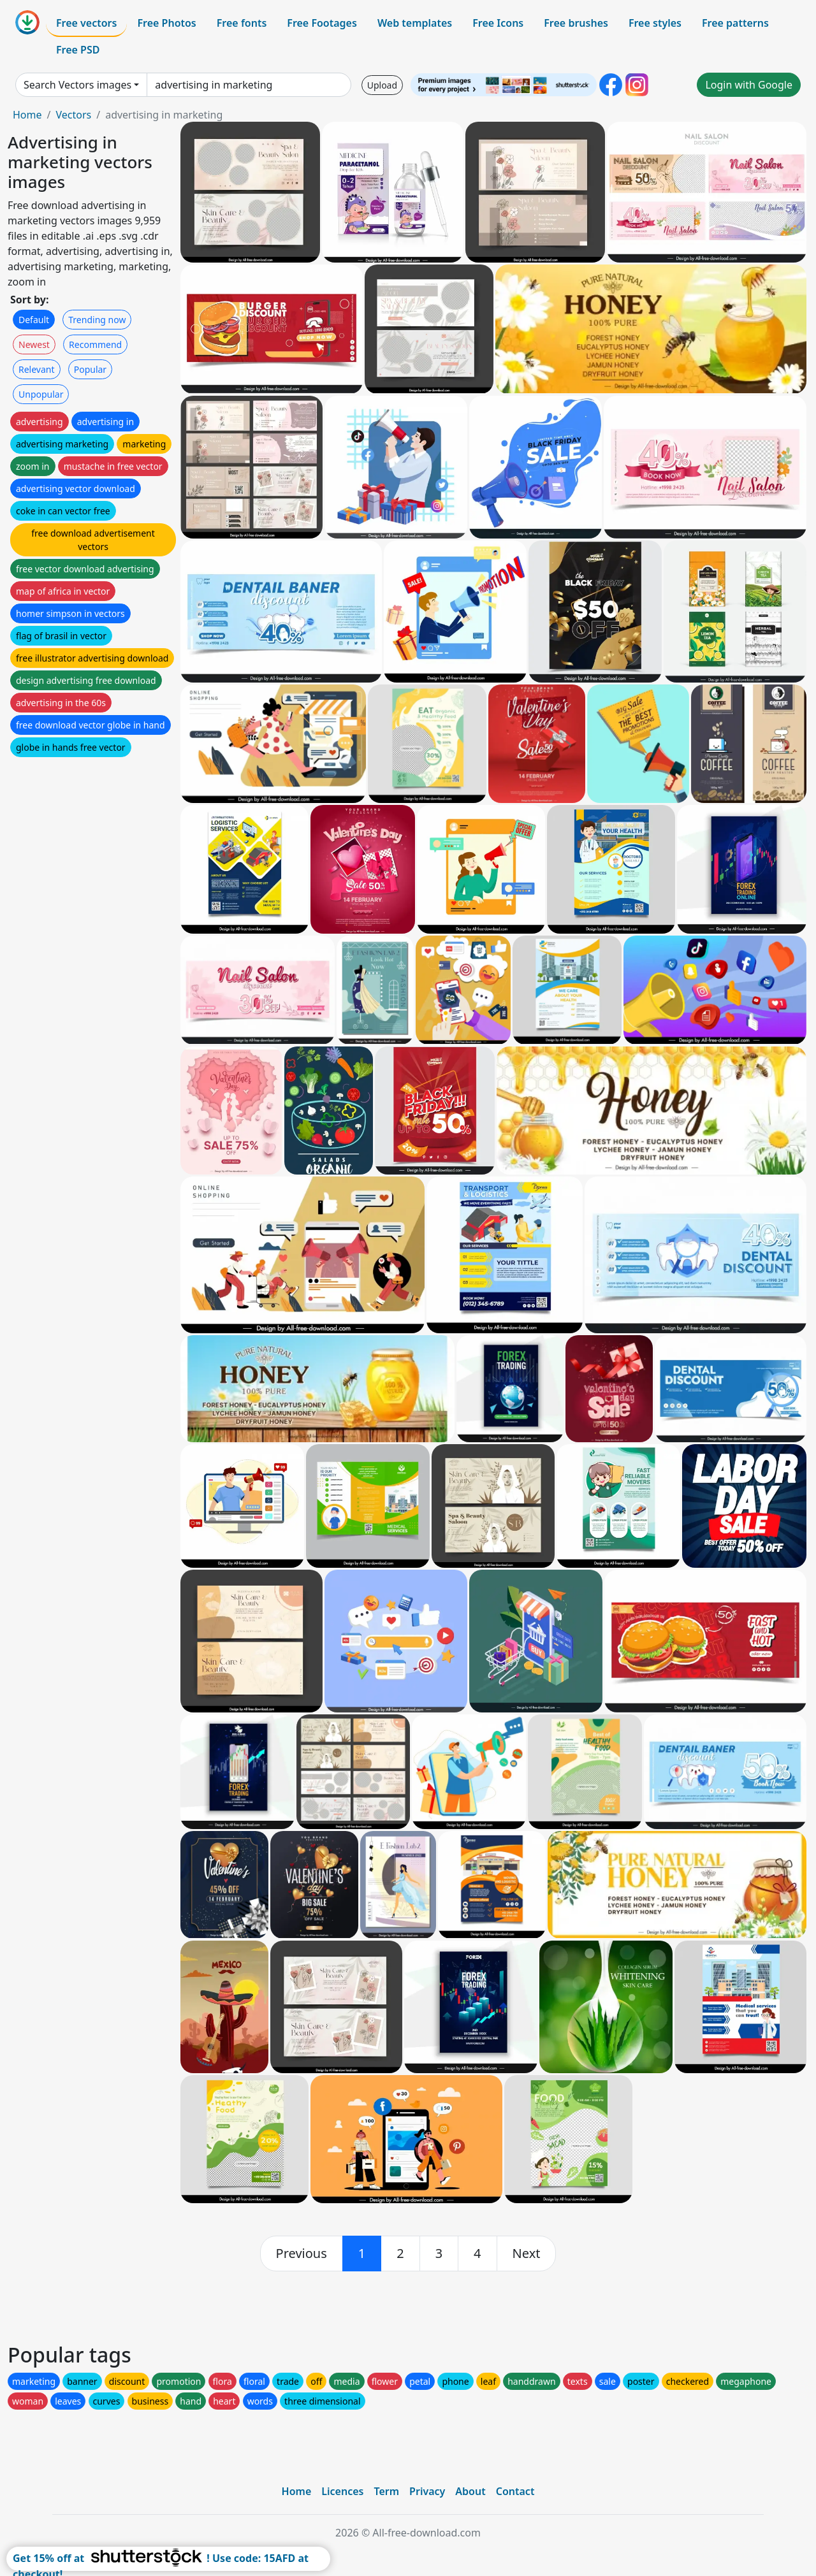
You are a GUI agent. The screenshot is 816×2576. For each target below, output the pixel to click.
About (470, 2491)
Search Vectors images (77, 85)
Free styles (655, 23)
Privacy (427, 2491)
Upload (382, 85)
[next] (527, 2253)
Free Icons (497, 23)
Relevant (36, 369)
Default (33, 320)
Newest (34, 344)
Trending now (97, 320)
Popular (90, 369)
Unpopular (40, 394)
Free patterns (735, 23)
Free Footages (322, 23)
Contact (515, 2491)
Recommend (95, 344)
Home (27, 115)
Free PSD (77, 50)
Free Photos (166, 23)
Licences (342, 2491)
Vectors (73, 115)
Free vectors (86, 23)
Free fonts (242, 23)
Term (386, 2491)
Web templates (414, 23)
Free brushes (576, 23)
